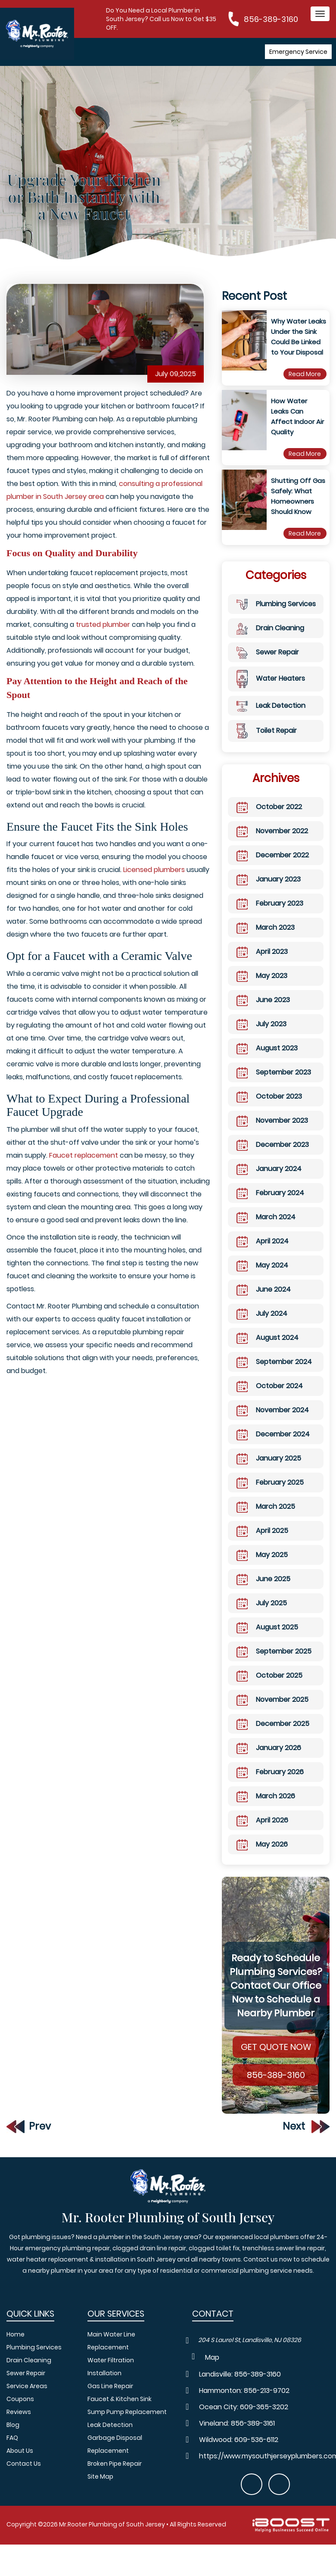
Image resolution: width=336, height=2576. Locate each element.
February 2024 (270, 1207)
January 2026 (268, 1762)
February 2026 (270, 1786)
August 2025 (267, 1641)
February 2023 (269, 918)
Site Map (100, 2476)
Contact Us (23, 2463)
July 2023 (261, 1038)
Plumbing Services (276, 618)
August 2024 (267, 1352)
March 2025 (265, 1521)
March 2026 (265, 1810)
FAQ (12, 2437)
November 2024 (272, 1424)
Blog (12, 2424)
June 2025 (263, 1593)
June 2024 (263, 1304)
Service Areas (26, 2386)
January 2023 (268, 893)
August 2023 (267, 1062)
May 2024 (262, 1279)
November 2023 (272, 1135)
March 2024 (266, 1231)
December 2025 (272, 1738)
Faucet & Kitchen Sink (119, 2399)
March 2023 (265, 942)
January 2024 (269, 1183)
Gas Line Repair (110, 2386)
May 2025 (262, 1569)
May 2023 (261, 990)
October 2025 (269, 1690)
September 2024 (274, 1376)
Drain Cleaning (270, 642)
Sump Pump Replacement (127, 2412)
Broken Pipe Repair (114, 2463)
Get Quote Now (276, 2061)
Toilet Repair (266, 745)
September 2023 (273, 1086)
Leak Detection (270, 720)
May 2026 (262, 1858)
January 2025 (268, 1472)
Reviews (18, 2412)
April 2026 (262, 1834)
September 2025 (273, 1665)
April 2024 (262, 1255)
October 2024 (269, 1400)
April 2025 (262, 1545)
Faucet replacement (83, 1169)
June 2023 (263, 1014)
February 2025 (270, 1497)
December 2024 (273, 1448)
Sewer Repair (267, 666)
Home (15, 2334)
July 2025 (261, 1617)
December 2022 (272, 869)
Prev (28, 2140)
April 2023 (262, 966)
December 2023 (272, 1159)
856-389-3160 (271, 19)
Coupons (20, 2399)
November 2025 (272, 1714)
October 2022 (269, 821)
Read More (305, 388)
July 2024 (261, 1328)
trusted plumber (103, 639)
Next (306, 2140)
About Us (19, 2450)
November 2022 (272, 845)
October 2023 (269, 1111)
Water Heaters (270, 693)
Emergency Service (298, 51)
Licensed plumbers (154, 884)
